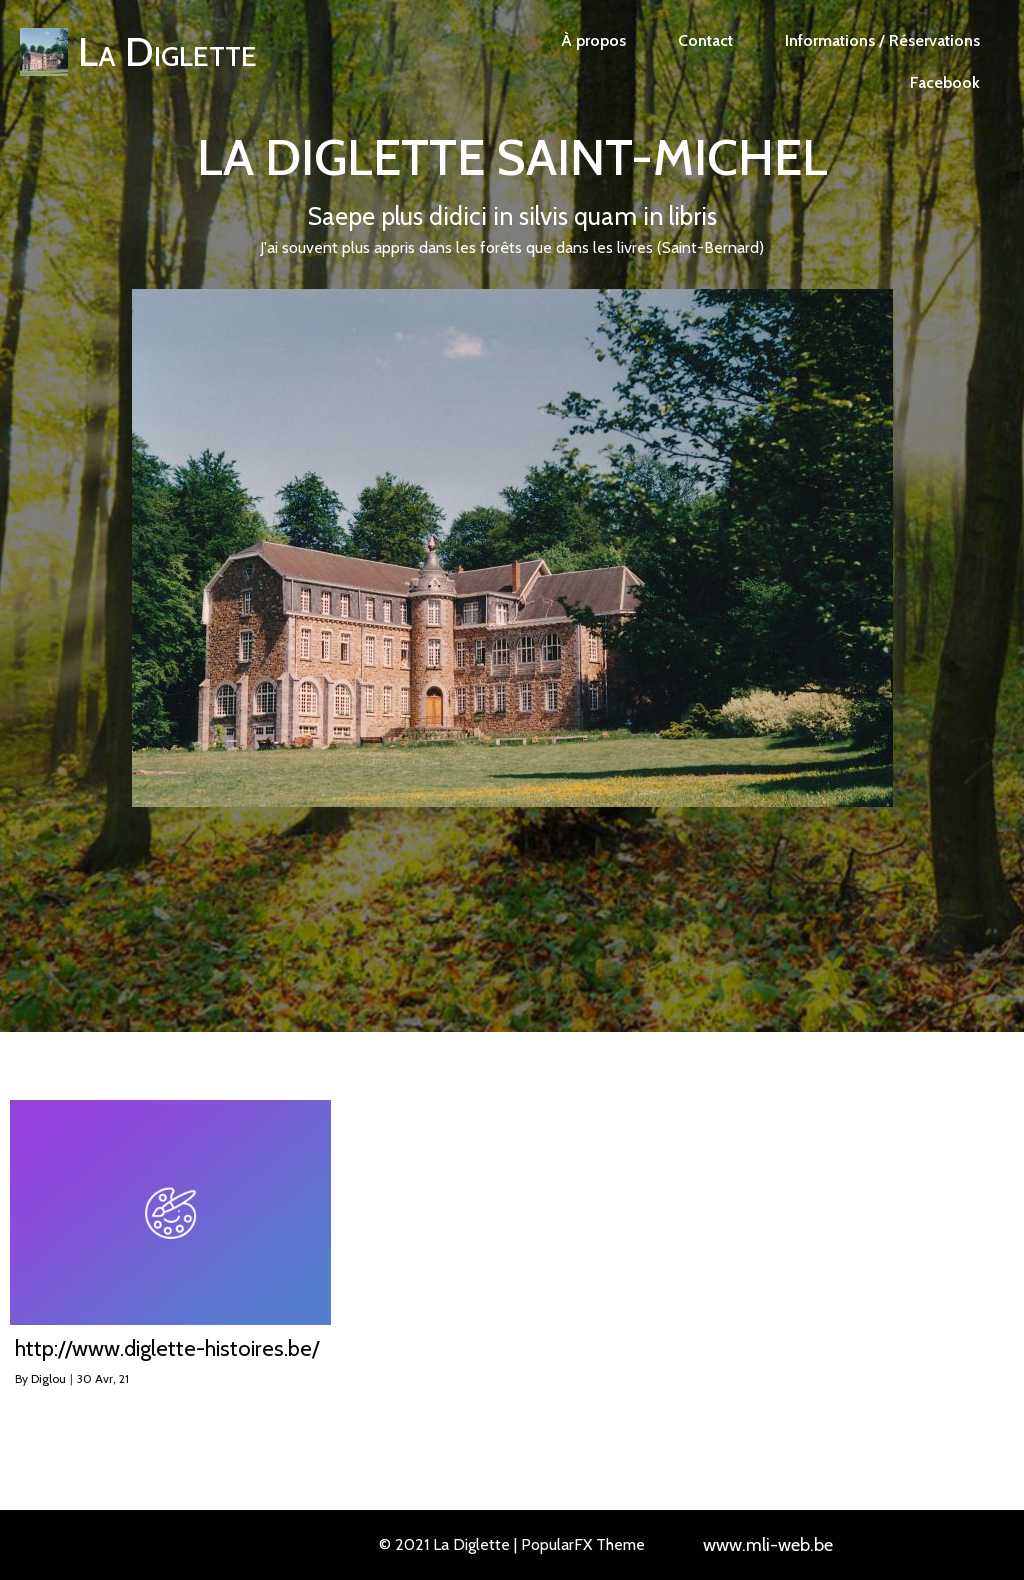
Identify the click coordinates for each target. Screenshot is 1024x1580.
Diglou (48, 1378)
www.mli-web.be (768, 1545)
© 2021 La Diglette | (450, 1544)
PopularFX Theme (583, 1544)
